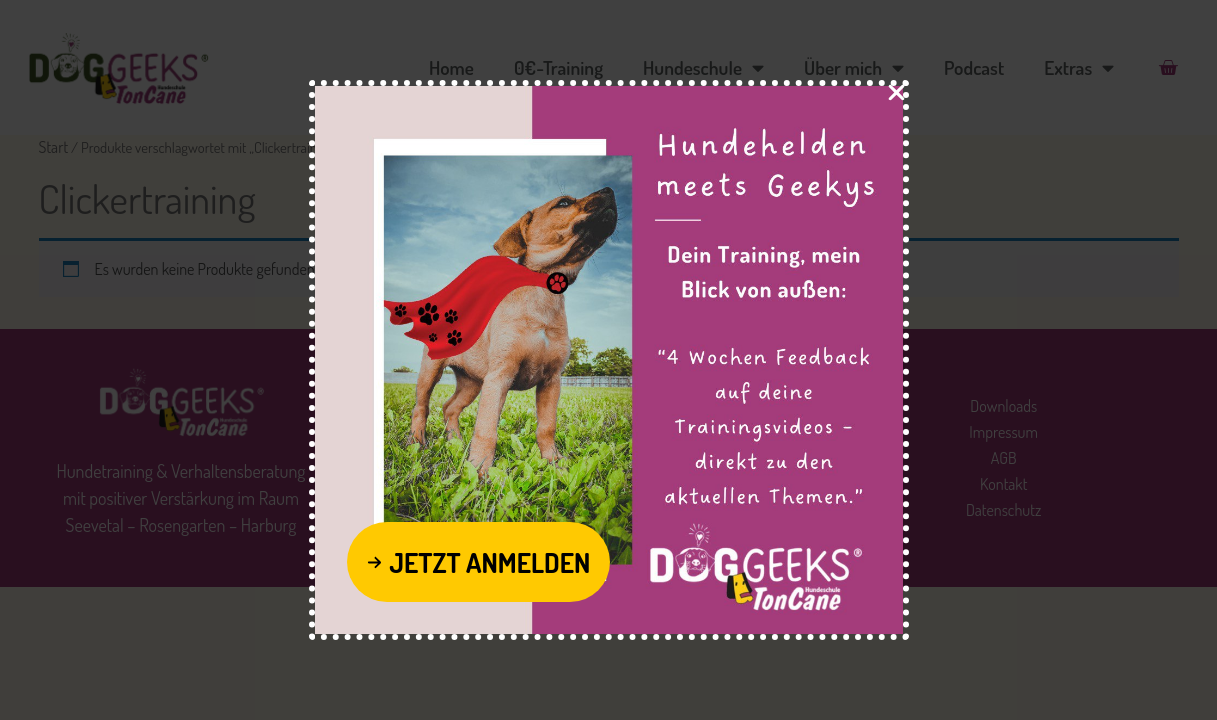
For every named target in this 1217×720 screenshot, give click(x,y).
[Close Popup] (896, 95)
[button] (479, 562)
